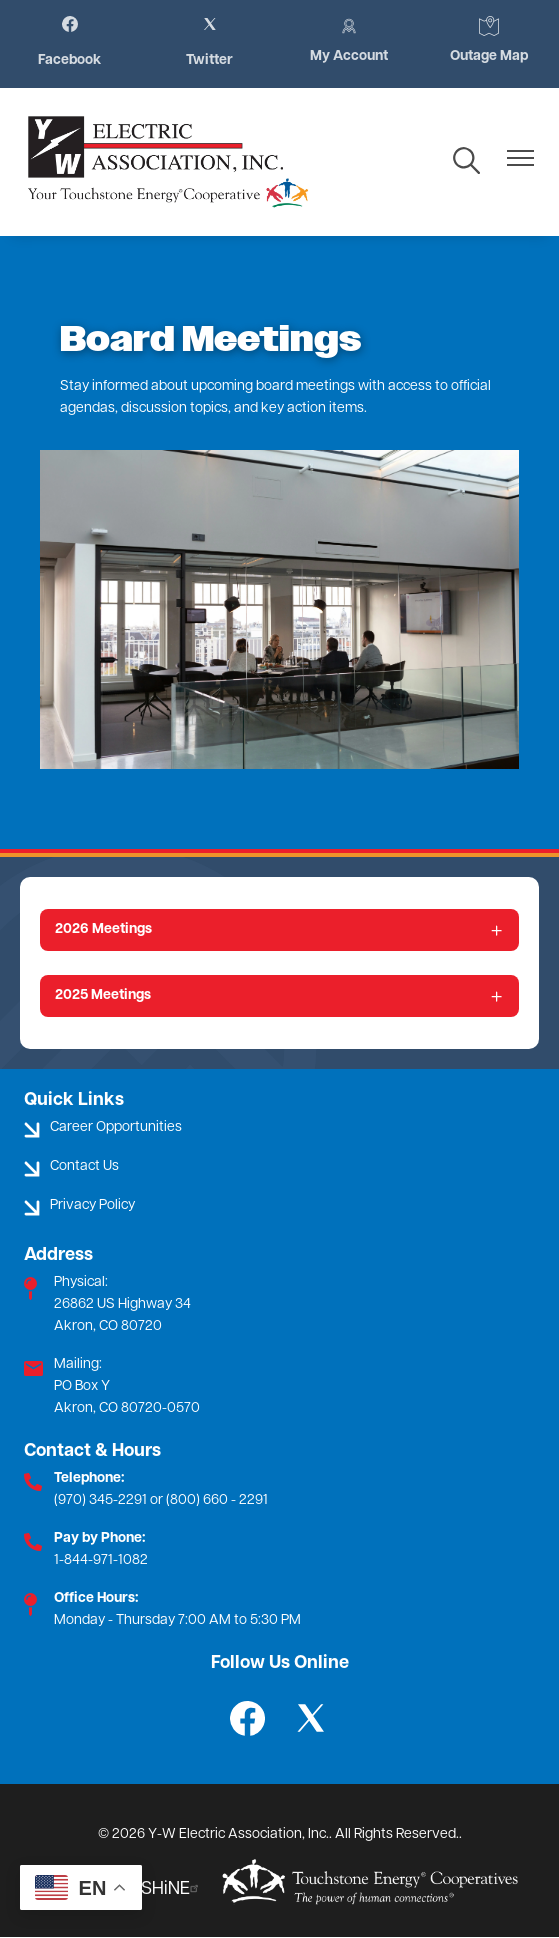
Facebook (69, 42)
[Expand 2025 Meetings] (279, 996)
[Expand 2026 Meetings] (279, 930)
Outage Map (489, 40)
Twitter (209, 42)
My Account (349, 40)
